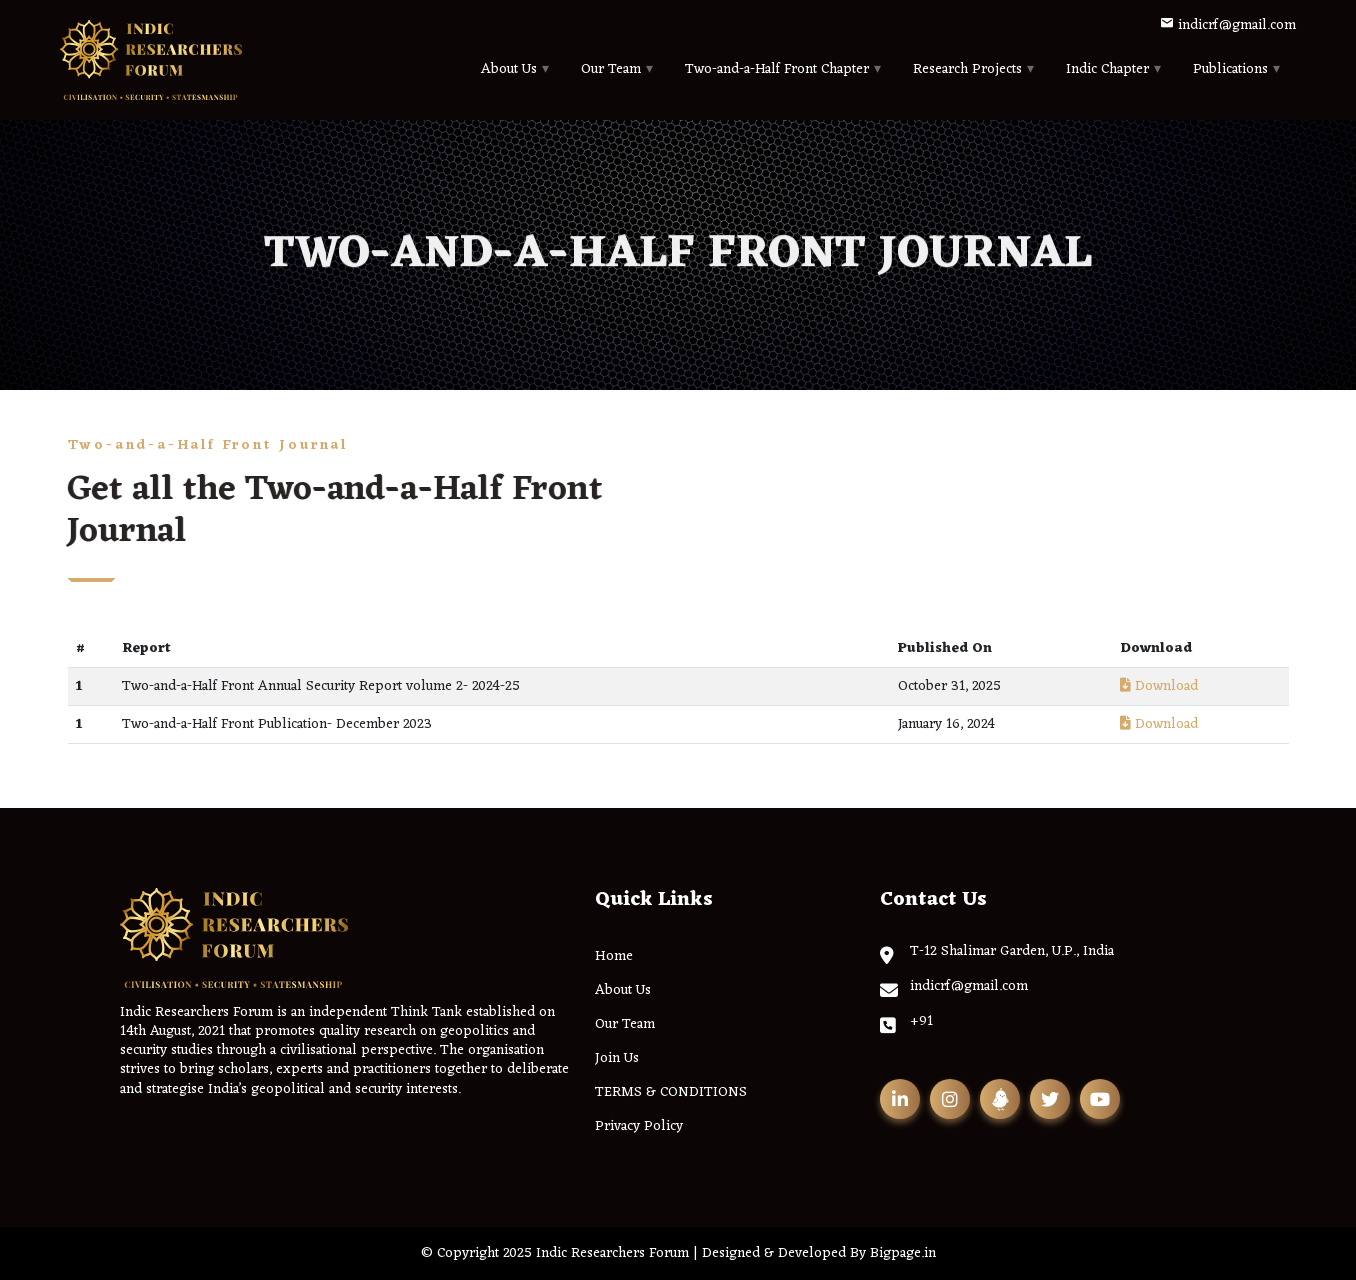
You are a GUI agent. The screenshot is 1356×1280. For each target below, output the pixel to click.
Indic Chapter (1107, 69)
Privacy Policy (639, 1126)
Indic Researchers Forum (612, 1253)
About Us (509, 69)
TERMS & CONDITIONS (671, 1092)
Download (1159, 686)
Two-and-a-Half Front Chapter (777, 69)
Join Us (617, 1058)
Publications (1230, 69)
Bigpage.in (903, 1253)
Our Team (611, 69)
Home (614, 956)
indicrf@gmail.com (1228, 25)
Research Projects (967, 69)
